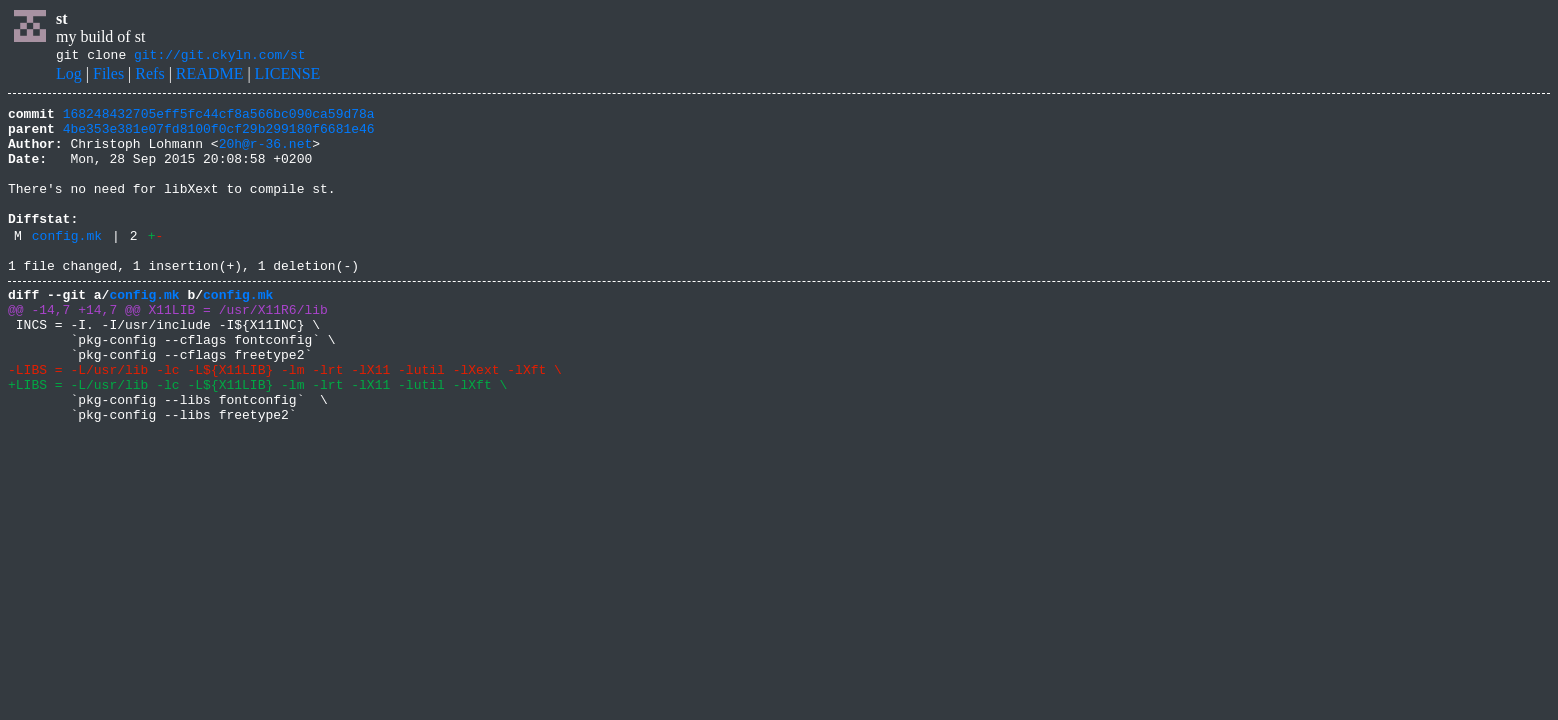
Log (69, 76)
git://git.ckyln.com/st (220, 57)
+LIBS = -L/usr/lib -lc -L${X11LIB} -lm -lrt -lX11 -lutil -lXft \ (257, 438)
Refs (149, 76)
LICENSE (288, 76)
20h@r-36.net (266, 155)
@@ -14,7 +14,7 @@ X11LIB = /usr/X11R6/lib (168, 348)
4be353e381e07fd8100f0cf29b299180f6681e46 (219, 137)
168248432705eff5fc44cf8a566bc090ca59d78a (219, 119)
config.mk (67, 265)
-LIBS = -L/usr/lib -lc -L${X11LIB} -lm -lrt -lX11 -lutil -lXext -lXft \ (285, 420)
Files (108, 76)
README (210, 76)
